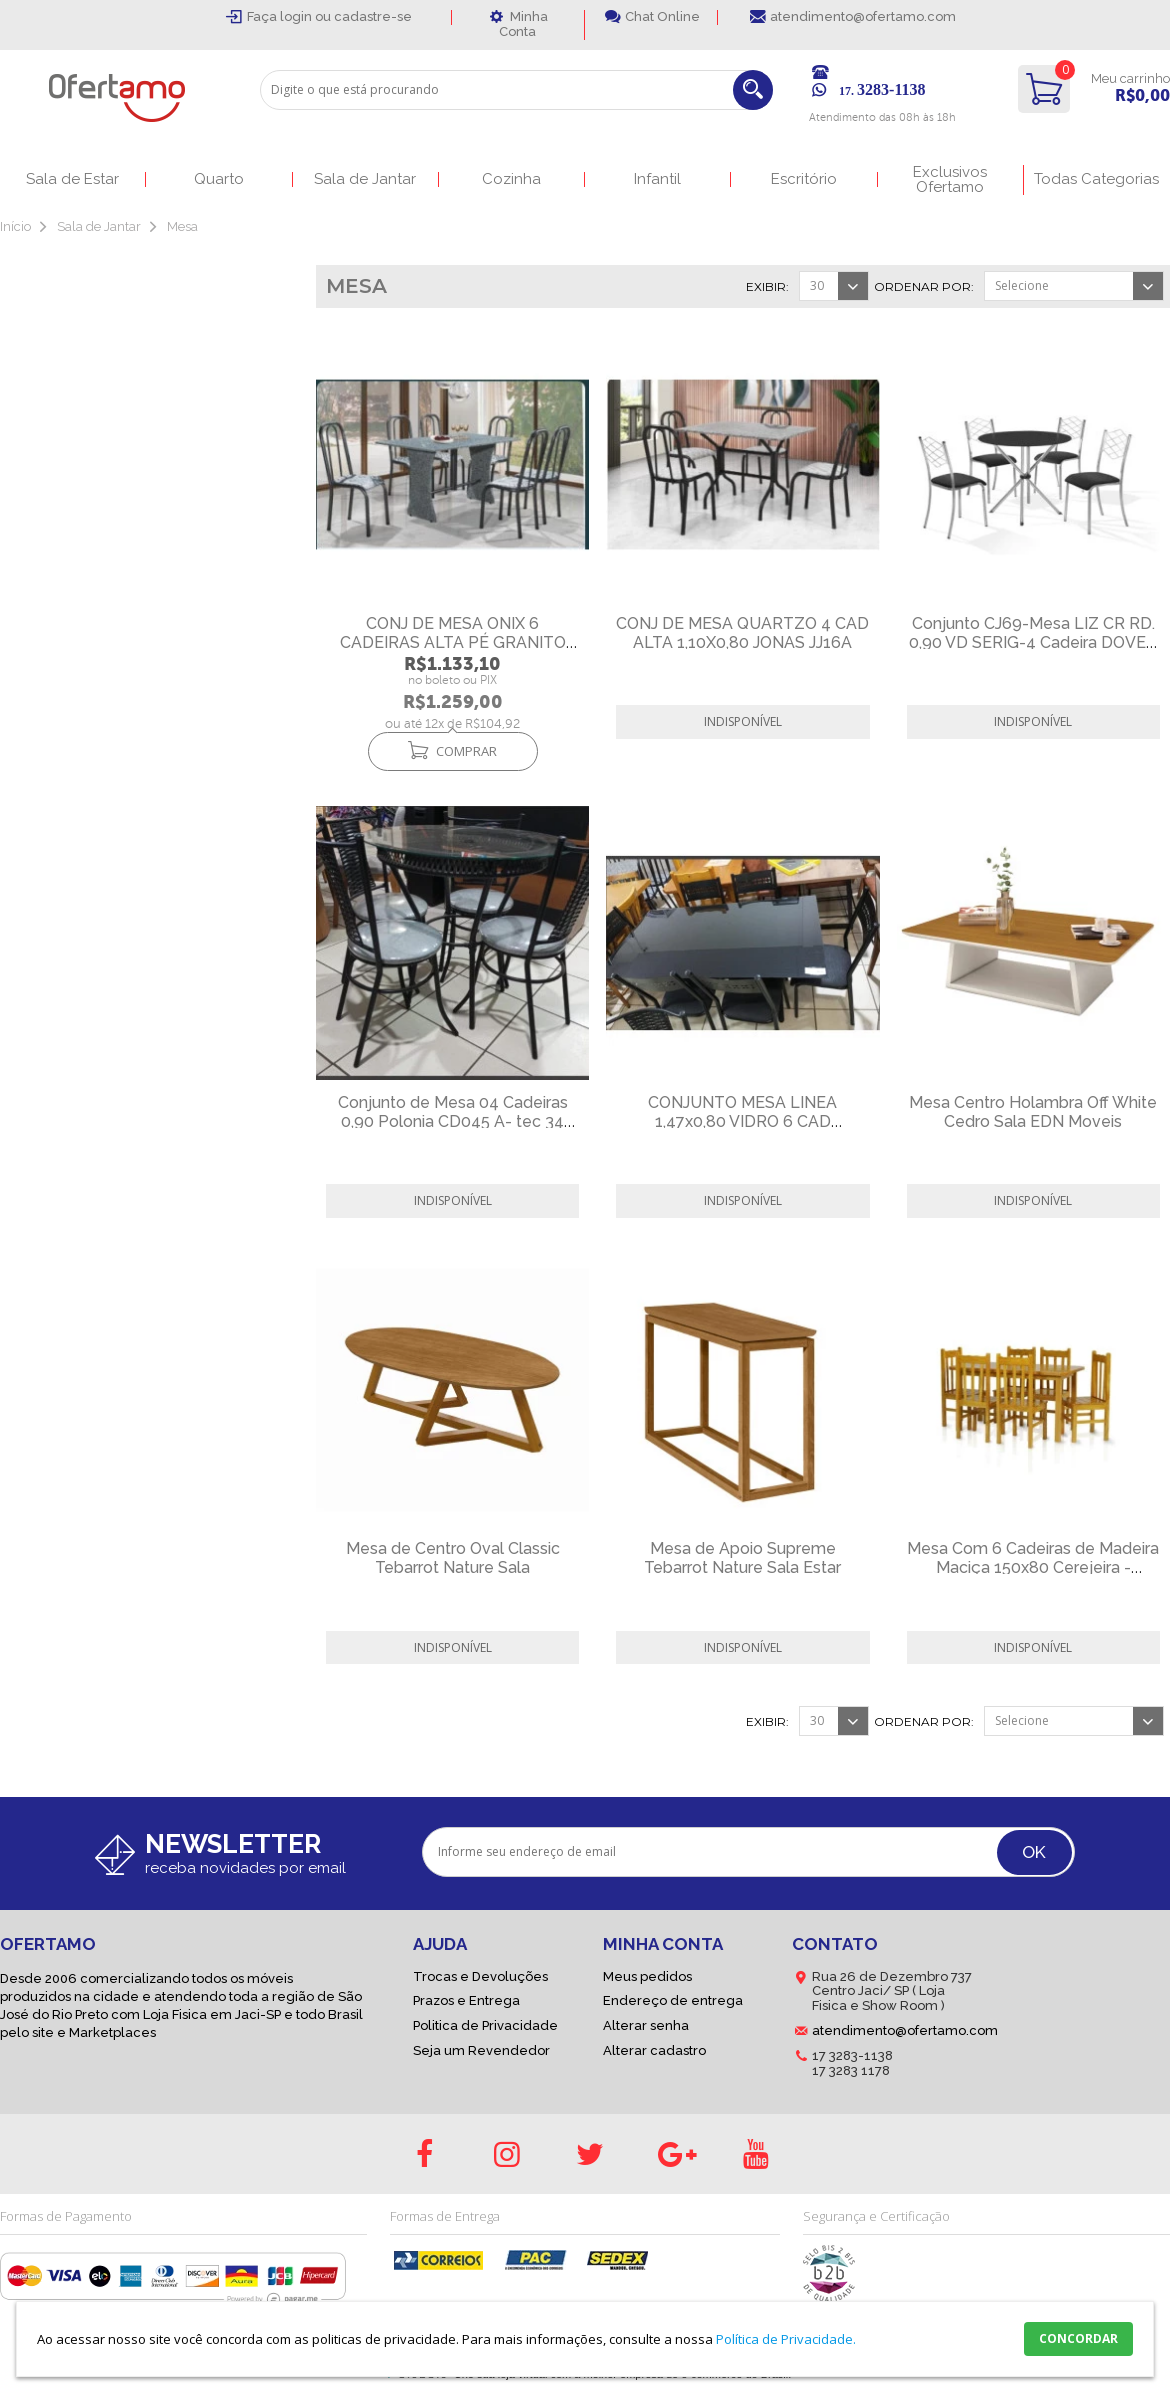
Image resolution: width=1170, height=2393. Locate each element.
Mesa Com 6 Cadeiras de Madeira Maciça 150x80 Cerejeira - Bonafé (1033, 1567)
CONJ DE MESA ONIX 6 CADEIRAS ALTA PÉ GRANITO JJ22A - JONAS (453, 642)
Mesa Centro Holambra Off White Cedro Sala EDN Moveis (1033, 1112)
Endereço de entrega (673, 2000)
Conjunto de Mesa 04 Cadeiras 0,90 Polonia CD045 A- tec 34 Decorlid (453, 1121)
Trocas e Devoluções (480, 1976)
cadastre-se (373, 16)
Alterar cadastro (654, 2050)
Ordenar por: (924, 287)
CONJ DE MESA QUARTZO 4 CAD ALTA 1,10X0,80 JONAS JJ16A (742, 633)
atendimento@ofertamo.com (863, 16)
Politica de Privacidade (485, 2025)
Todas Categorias (1096, 179)
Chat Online (662, 16)
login (297, 16)
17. (882, 91)
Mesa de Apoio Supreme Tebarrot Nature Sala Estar (742, 1558)
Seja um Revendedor (481, 2050)
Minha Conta (523, 24)
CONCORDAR (1078, 2338)
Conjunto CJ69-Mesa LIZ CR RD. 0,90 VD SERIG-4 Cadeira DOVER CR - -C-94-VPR (1033, 642)
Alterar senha (646, 2025)
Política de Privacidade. (786, 2339)
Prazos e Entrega (466, 2000)
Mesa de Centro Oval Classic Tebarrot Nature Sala (453, 1558)
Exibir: (767, 287)
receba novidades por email (245, 1868)
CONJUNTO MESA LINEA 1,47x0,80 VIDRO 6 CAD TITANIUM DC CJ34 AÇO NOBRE (742, 1121)
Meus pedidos (647, 1976)
